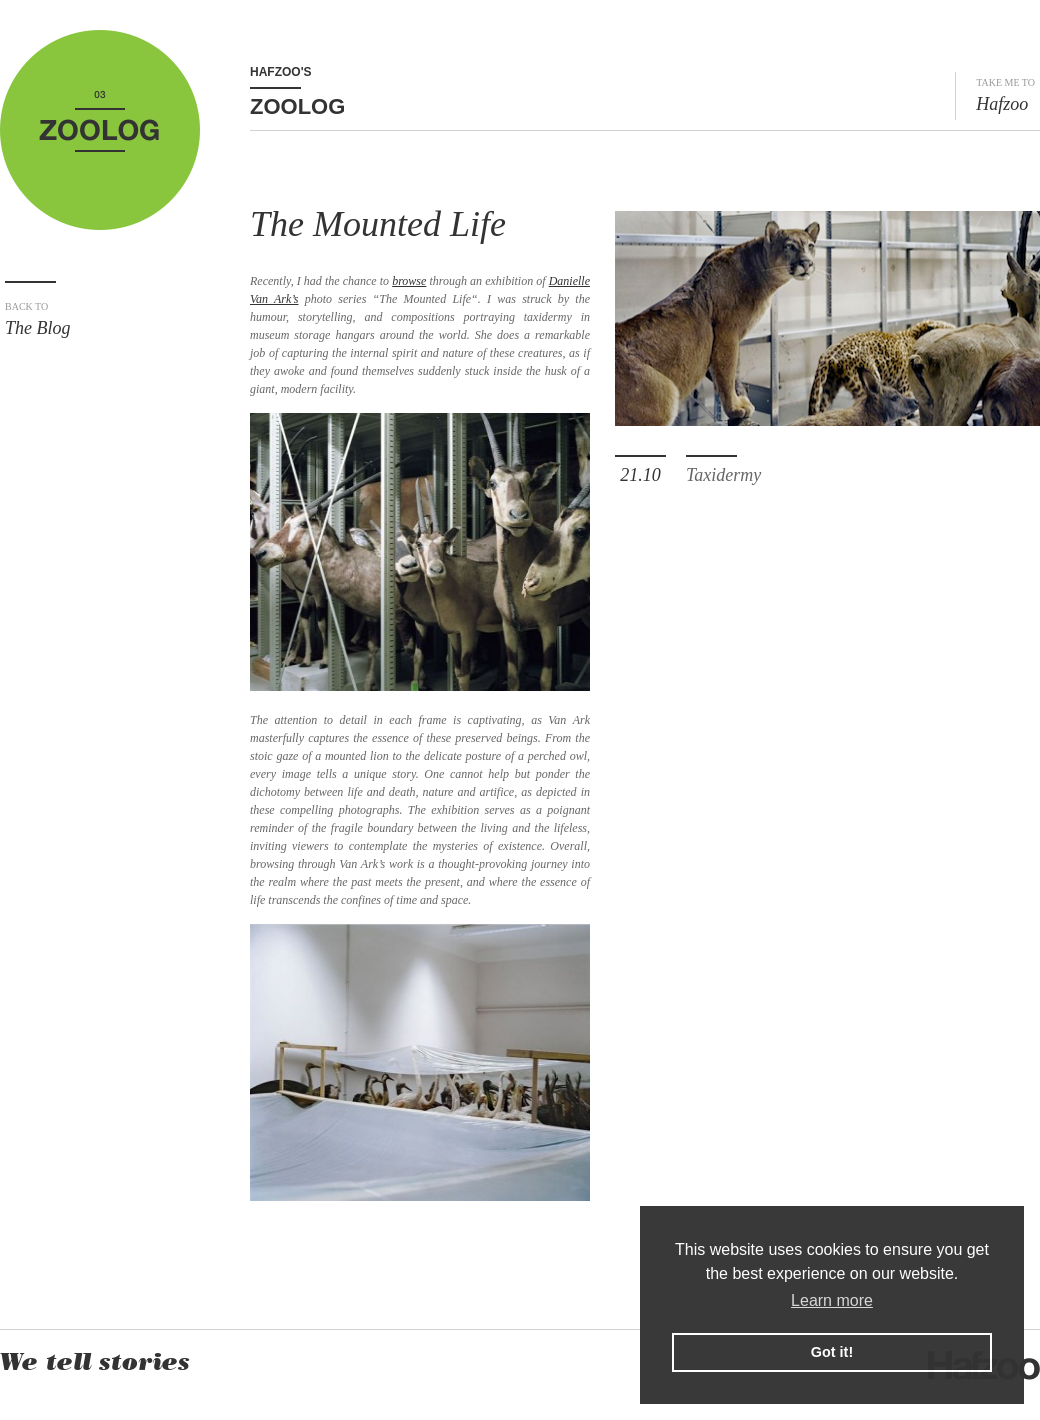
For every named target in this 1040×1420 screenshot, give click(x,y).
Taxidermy (723, 475)
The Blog (102, 319)
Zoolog (297, 106)
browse (409, 281)
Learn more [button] (832, 1300)
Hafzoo (1005, 95)
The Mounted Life (378, 224)
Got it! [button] (832, 1352)
